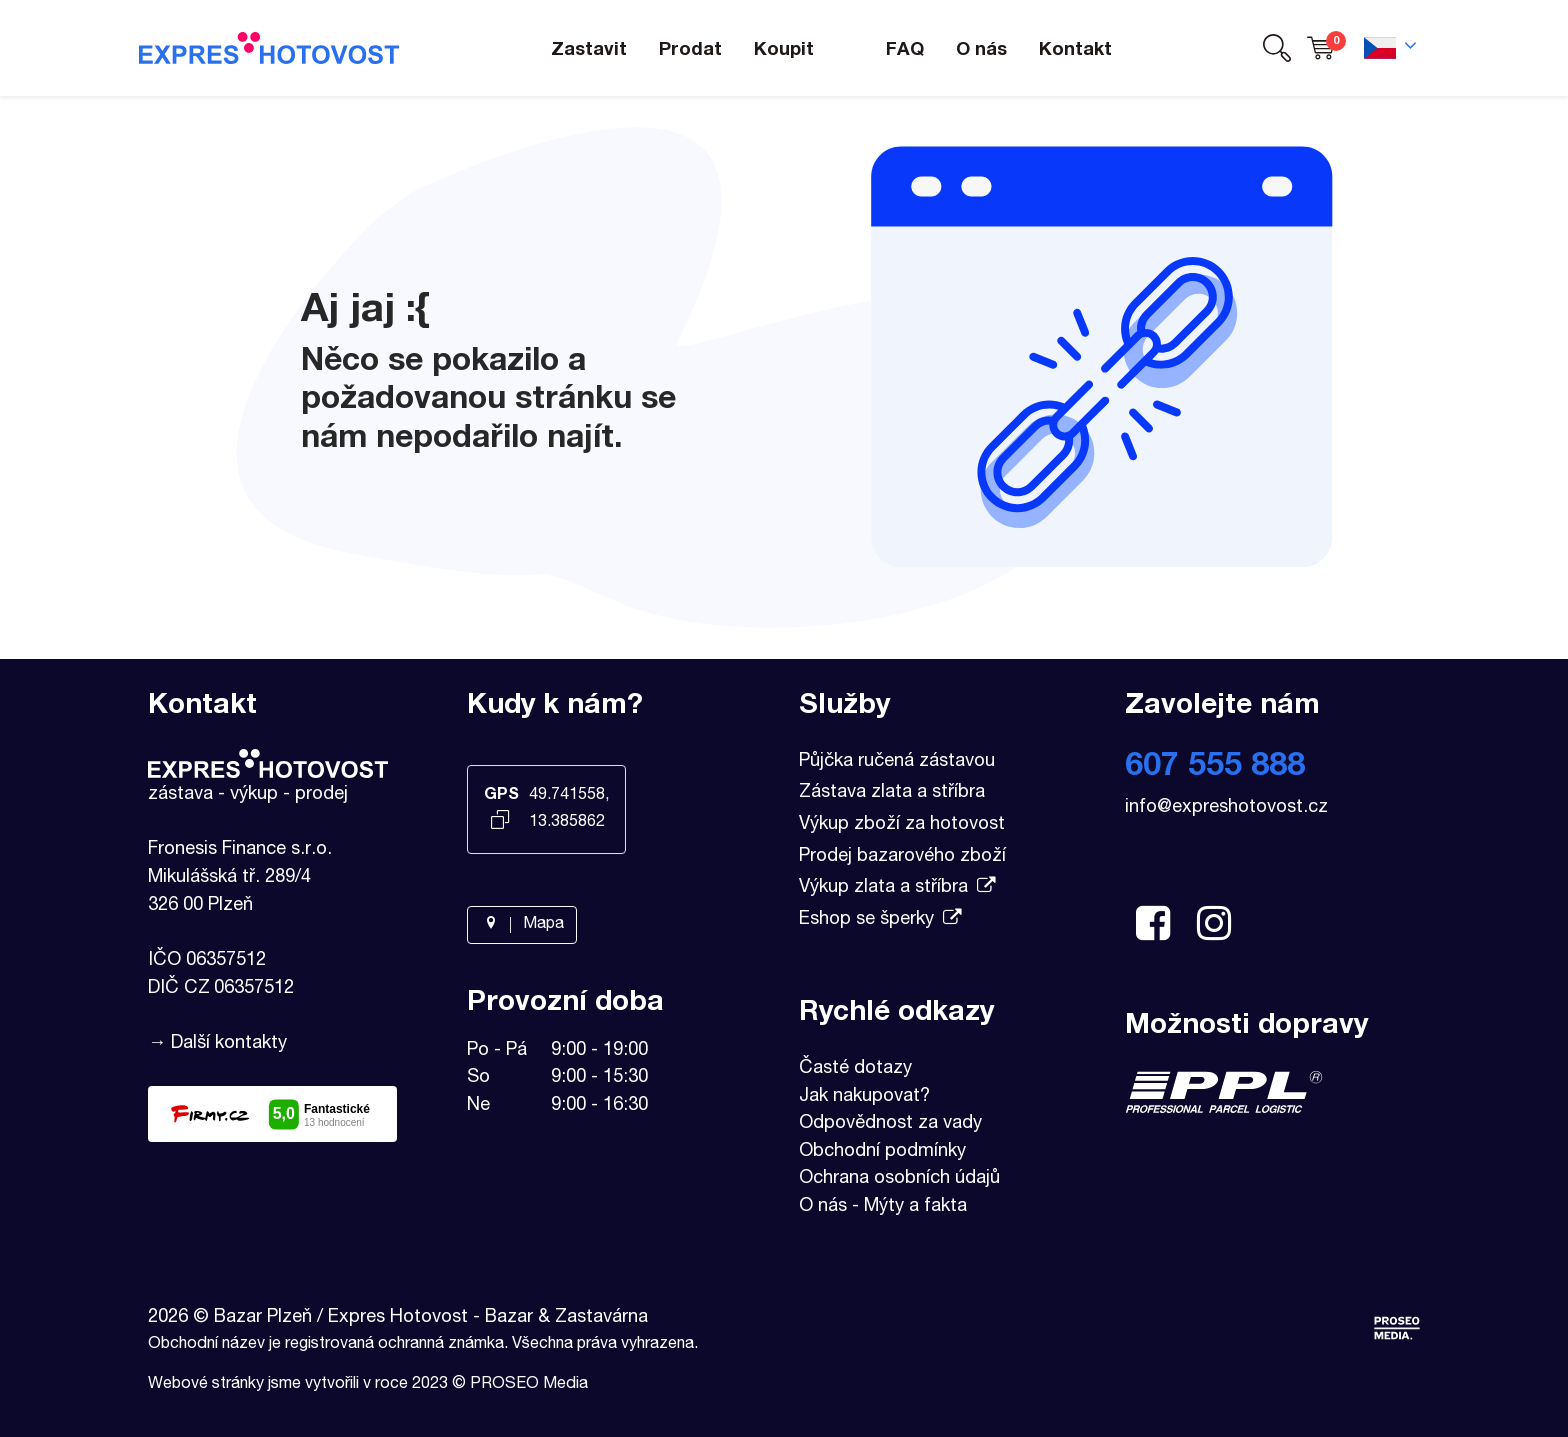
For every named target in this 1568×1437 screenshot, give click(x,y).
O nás (823, 1207)
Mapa (522, 925)
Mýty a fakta (915, 1207)
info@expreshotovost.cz (1226, 808)
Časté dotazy (855, 1069)
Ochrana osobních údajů (899, 1179)
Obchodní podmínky (882, 1152)
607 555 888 (1215, 768)
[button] (1277, 48)
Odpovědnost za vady (890, 1124)
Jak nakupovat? (864, 1097)
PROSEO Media (529, 1385)
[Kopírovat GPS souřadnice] (501, 822)
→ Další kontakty (217, 1044)
